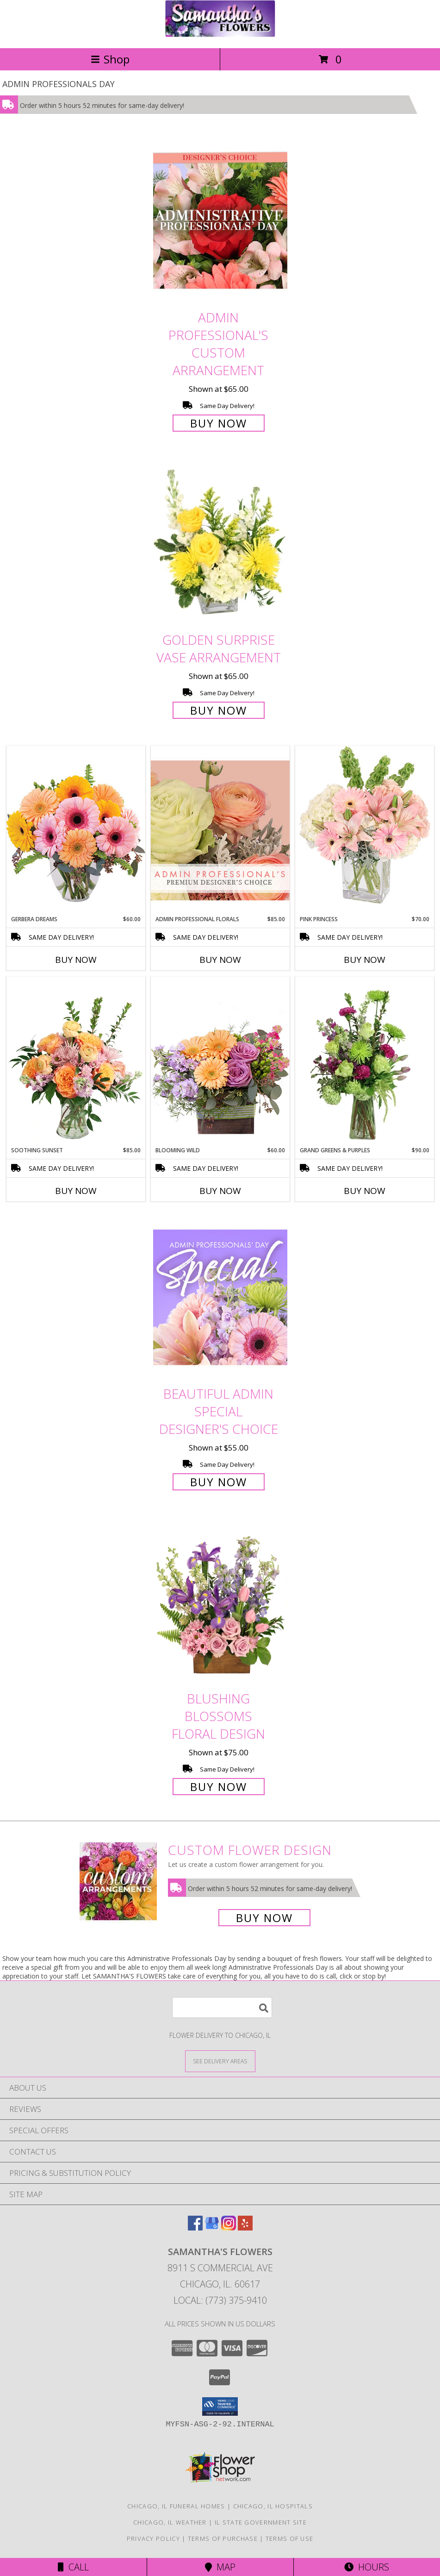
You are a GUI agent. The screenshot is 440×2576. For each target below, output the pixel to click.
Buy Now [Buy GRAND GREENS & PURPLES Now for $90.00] (364, 1191)
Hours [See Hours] (366, 2567)
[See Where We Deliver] (220, 2060)
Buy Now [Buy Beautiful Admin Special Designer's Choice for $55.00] (218, 1481)
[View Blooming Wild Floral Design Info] (220, 1061)
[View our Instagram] (228, 2227)
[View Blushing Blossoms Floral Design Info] (220, 1602)
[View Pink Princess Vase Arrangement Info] (364, 830)
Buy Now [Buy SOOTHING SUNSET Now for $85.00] (76, 1191)
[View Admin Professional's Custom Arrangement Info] (220, 220)
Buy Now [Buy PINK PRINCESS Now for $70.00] (364, 960)
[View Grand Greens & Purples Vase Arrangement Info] (364, 1061)
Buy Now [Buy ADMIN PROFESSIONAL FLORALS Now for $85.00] (220, 960)
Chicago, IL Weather (170, 2522)
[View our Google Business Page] (212, 2227)
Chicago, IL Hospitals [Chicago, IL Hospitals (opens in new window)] (273, 2506)
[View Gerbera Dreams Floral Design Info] (75, 830)
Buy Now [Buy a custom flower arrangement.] (264, 1917)
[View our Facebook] (195, 2227)
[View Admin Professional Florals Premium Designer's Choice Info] (220, 830)
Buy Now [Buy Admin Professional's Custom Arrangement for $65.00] (218, 423)
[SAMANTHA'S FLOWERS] (220, 34)
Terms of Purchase (223, 2538)
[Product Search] (222, 2007)
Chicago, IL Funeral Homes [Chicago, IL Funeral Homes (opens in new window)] (176, 2506)
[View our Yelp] (245, 2227)
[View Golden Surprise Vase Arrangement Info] (220, 543)
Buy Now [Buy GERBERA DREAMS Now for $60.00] (76, 960)
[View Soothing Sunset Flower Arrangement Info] (75, 1061)
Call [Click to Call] (73, 2567)
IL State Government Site (261, 2522)
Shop (110, 59)
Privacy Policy (153, 2538)
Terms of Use (290, 2538)
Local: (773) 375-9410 (220, 2300)
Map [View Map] (220, 2567)
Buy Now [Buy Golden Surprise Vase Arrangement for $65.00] (218, 710)
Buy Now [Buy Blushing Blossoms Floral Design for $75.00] (218, 1786)
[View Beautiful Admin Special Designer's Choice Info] (220, 1297)
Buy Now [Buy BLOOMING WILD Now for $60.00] (220, 1191)
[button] (220, 2406)
